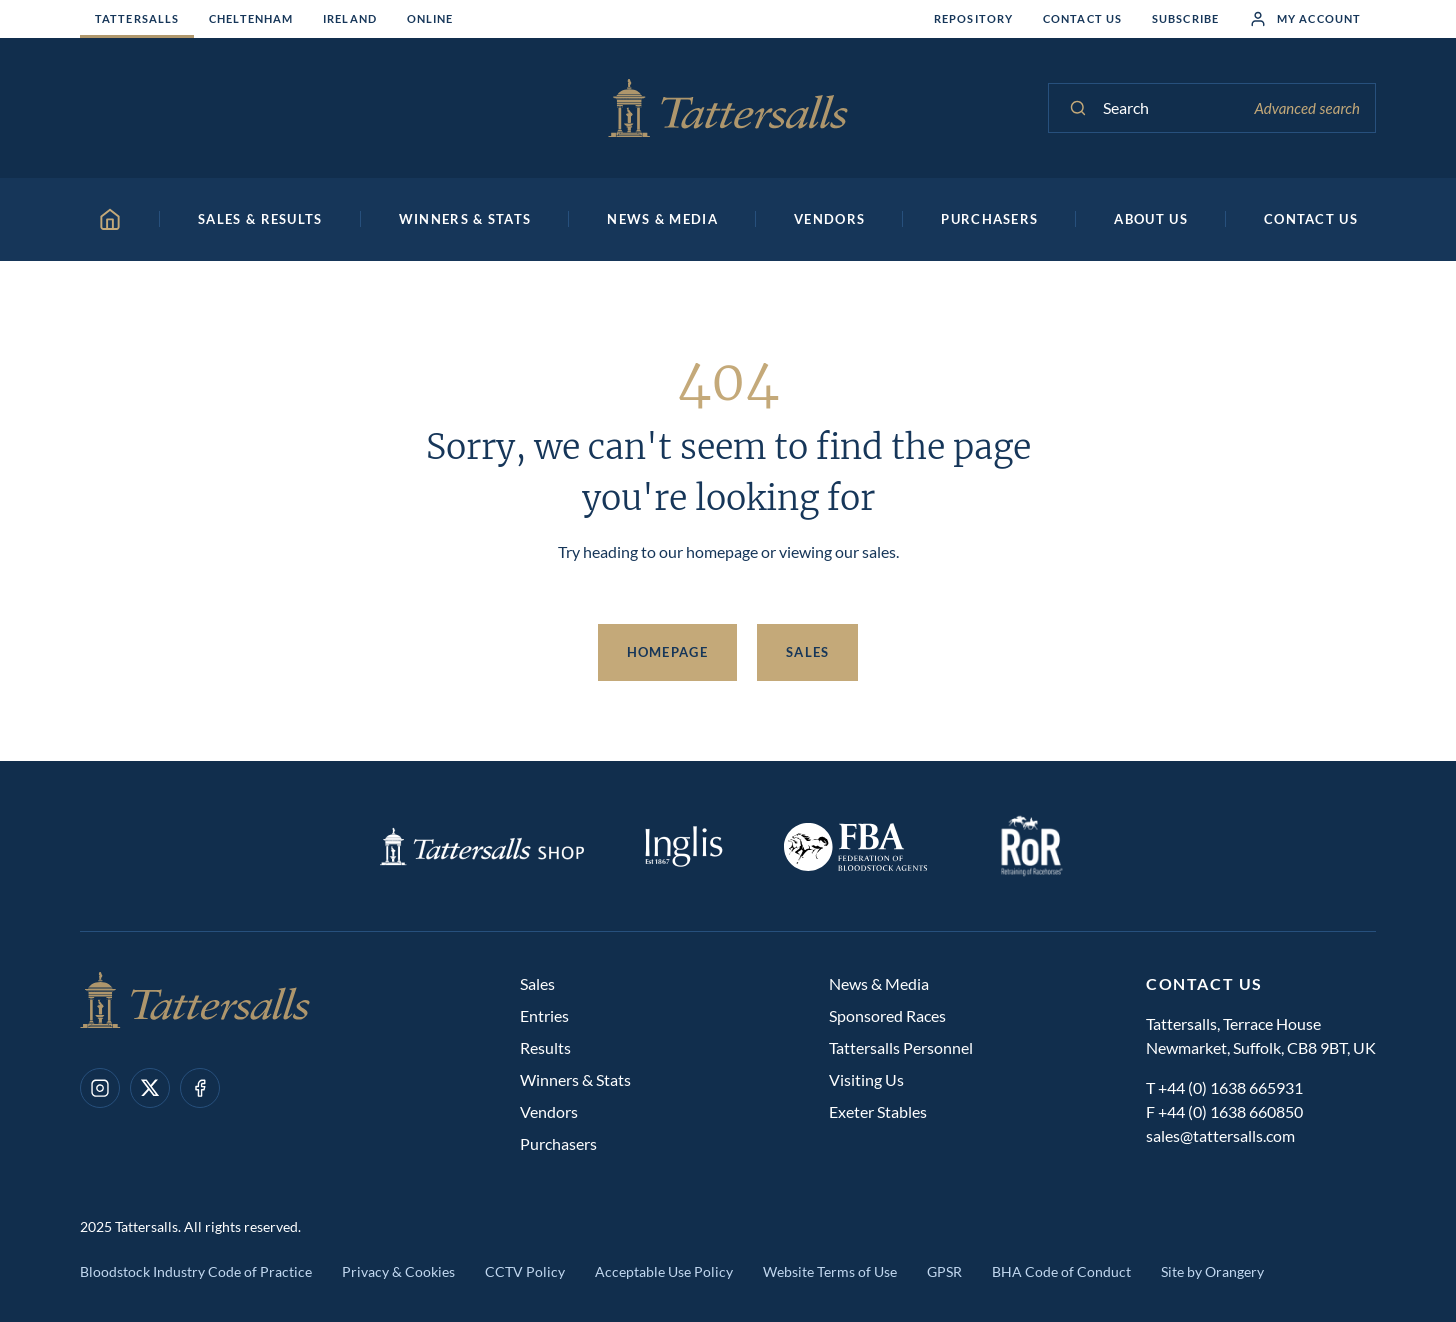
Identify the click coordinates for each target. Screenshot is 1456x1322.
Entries (544, 1015)
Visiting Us (866, 1079)
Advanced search (1307, 108)
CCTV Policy (525, 1271)
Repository (973, 18)
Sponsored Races (887, 1015)
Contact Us (1082, 18)
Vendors (549, 1111)
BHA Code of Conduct (1061, 1271)
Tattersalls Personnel (901, 1047)
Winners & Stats (575, 1079)
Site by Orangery (1212, 1271)
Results (545, 1047)
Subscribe (1185, 18)
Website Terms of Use (830, 1271)
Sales (808, 652)
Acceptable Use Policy (664, 1271)
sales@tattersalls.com (1220, 1135)
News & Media (879, 983)
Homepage (667, 652)
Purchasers (558, 1143)
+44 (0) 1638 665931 (1230, 1087)
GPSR (944, 1271)
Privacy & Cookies (398, 1271)
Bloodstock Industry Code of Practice (196, 1271)
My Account (1305, 19)
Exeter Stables (878, 1111)
